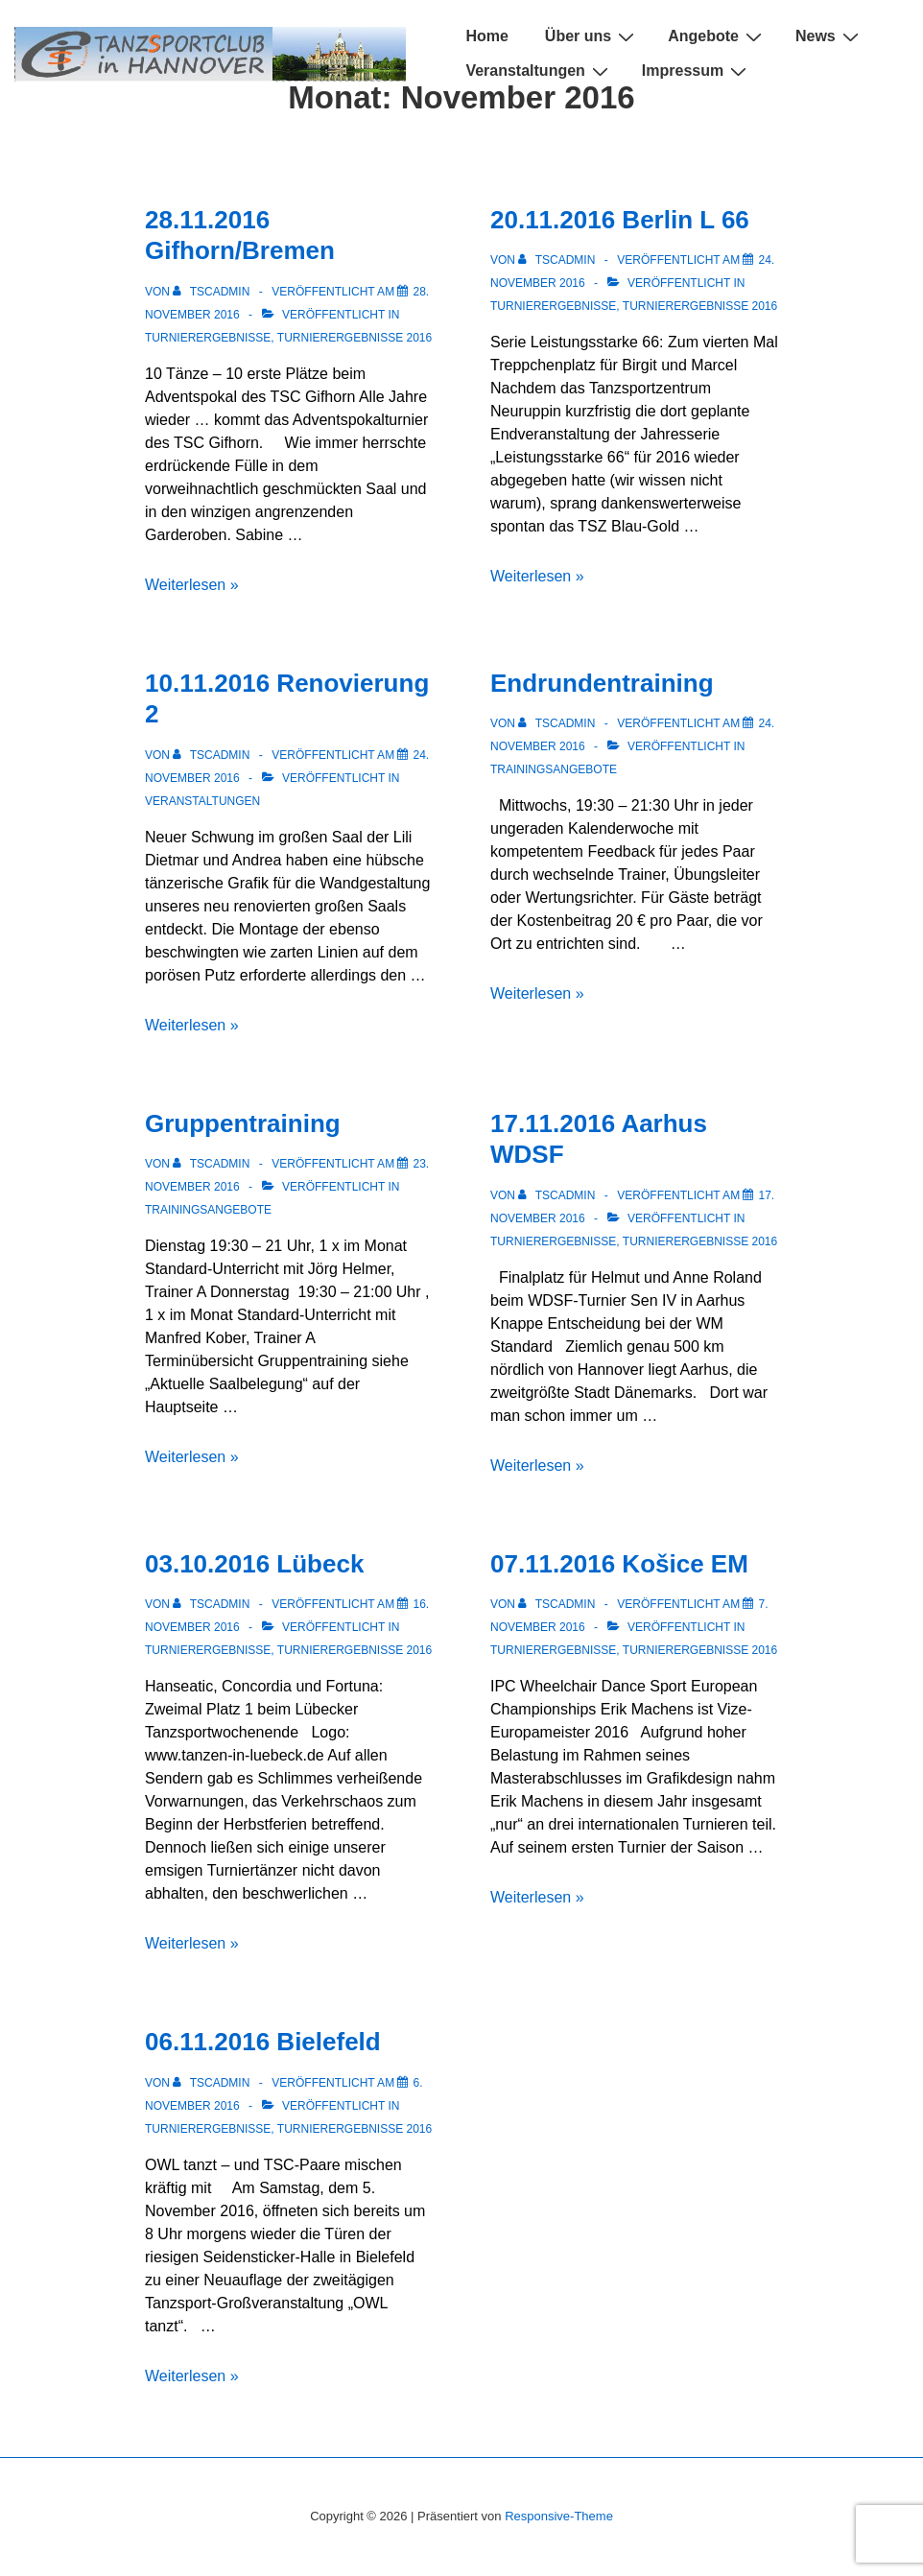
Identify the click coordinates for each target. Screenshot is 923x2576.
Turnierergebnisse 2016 (354, 337)
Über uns (592, 36)
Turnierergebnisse (208, 337)
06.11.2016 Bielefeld (263, 2041)
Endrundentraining (602, 683)
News (829, 36)
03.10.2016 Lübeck (254, 1563)
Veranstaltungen (538, 70)
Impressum (696, 70)
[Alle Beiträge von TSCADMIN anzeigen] (212, 291)
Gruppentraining (243, 1123)
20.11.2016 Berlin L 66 (619, 219)
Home (486, 36)
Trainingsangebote (553, 769)
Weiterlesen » (192, 585)
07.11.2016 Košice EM (619, 1563)
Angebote (717, 36)
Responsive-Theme (559, 2516)
